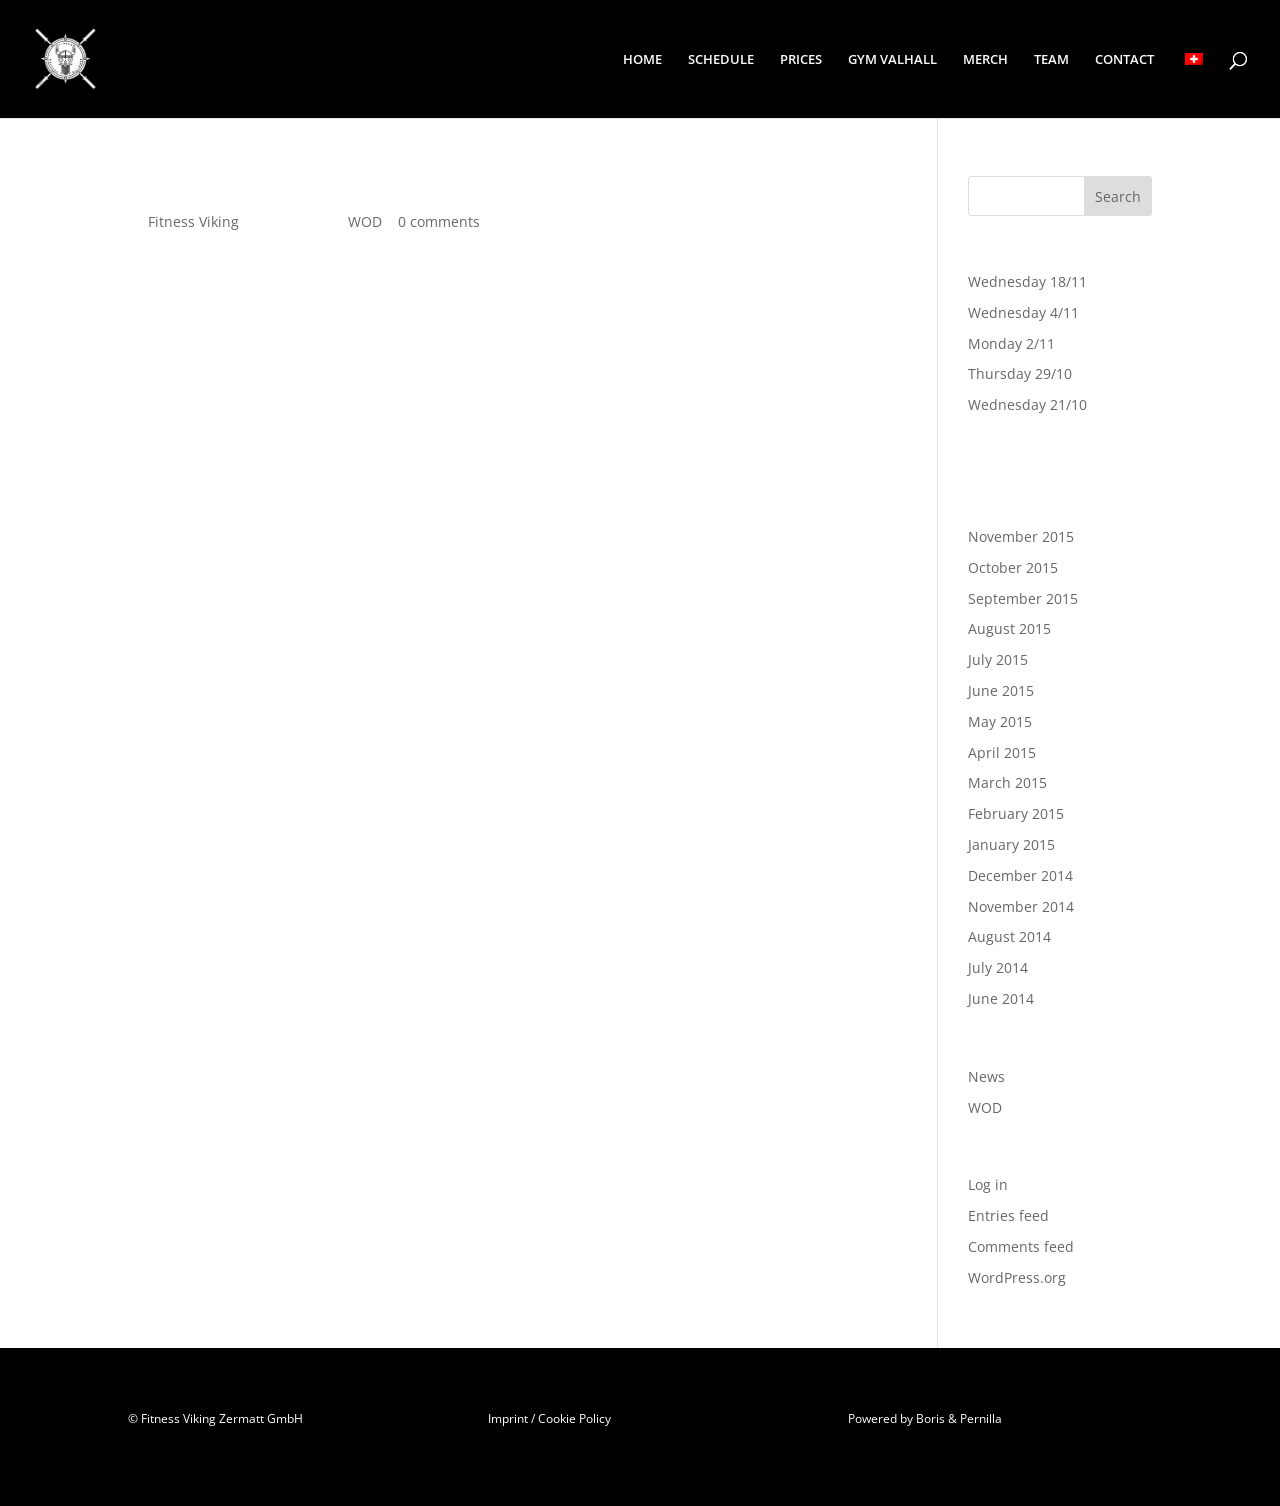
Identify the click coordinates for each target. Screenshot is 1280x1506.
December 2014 (1020, 875)
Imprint (508, 1418)
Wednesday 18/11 (1027, 281)
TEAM (1051, 60)
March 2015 (1007, 782)
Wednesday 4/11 (1023, 312)
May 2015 (1000, 721)
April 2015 (1002, 752)
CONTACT (1124, 60)
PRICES (801, 60)
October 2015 (1013, 567)
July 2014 (998, 967)
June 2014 (1001, 998)
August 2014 (1009, 936)
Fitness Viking (193, 221)
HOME (642, 60)
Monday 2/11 (1011, 343)
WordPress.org (1017, 1277)
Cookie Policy (574, 1418)
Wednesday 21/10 (1027, 404)
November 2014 (1021, 906)
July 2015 (998, 659)
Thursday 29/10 (1020, 373)
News (986, 1076)
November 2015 (1021, 536)
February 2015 (1016, 813)
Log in (988, 1184)
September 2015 (1023, 598)
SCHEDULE (721, 60)
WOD (365, 221)
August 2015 (1009, 628)
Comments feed (1021, 1246)
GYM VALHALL (892, 60)
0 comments (439, 221)
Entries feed (1008, 1215)
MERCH (985, 60)
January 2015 (1011, 844)
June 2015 (1001, 690)
